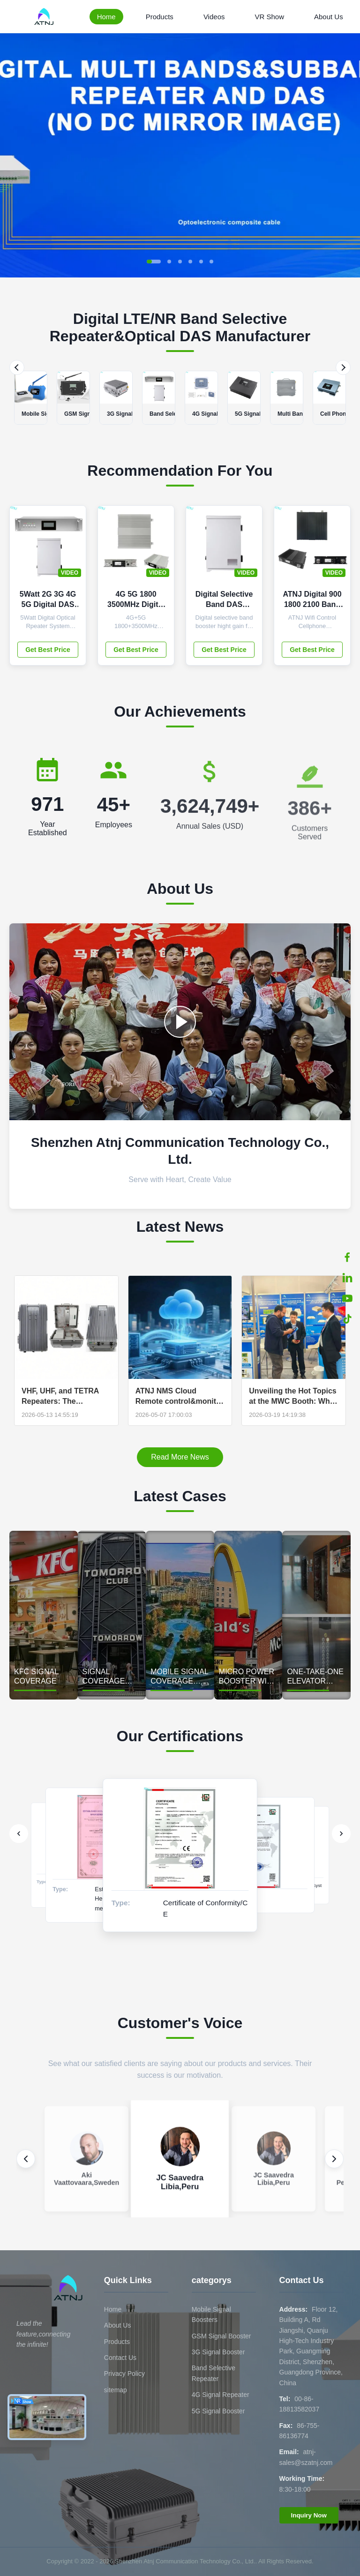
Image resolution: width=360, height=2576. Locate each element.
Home (106, 17)
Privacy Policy (124, 2373)
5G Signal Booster (218, 2411)
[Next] (343, 367)
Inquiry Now (309, 2515)
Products (159, 17)
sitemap (115, 2390)
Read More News (180, 1457)
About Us (328, 17)
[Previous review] (25, 2158)
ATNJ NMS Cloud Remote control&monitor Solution (179, 1397)
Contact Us (120, 2357)
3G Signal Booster (218, 2352)
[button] (154, 261)
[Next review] (334, 2158)
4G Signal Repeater (220, 2394)
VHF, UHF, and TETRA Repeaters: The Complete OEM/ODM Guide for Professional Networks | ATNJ (62, 1397)
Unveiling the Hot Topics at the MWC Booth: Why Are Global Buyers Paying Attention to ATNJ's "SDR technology (293, 1397)
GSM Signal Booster (221, 2336)
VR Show (269, 17)
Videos (214, 17)
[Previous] (16, 367)
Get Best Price (47, 649)
